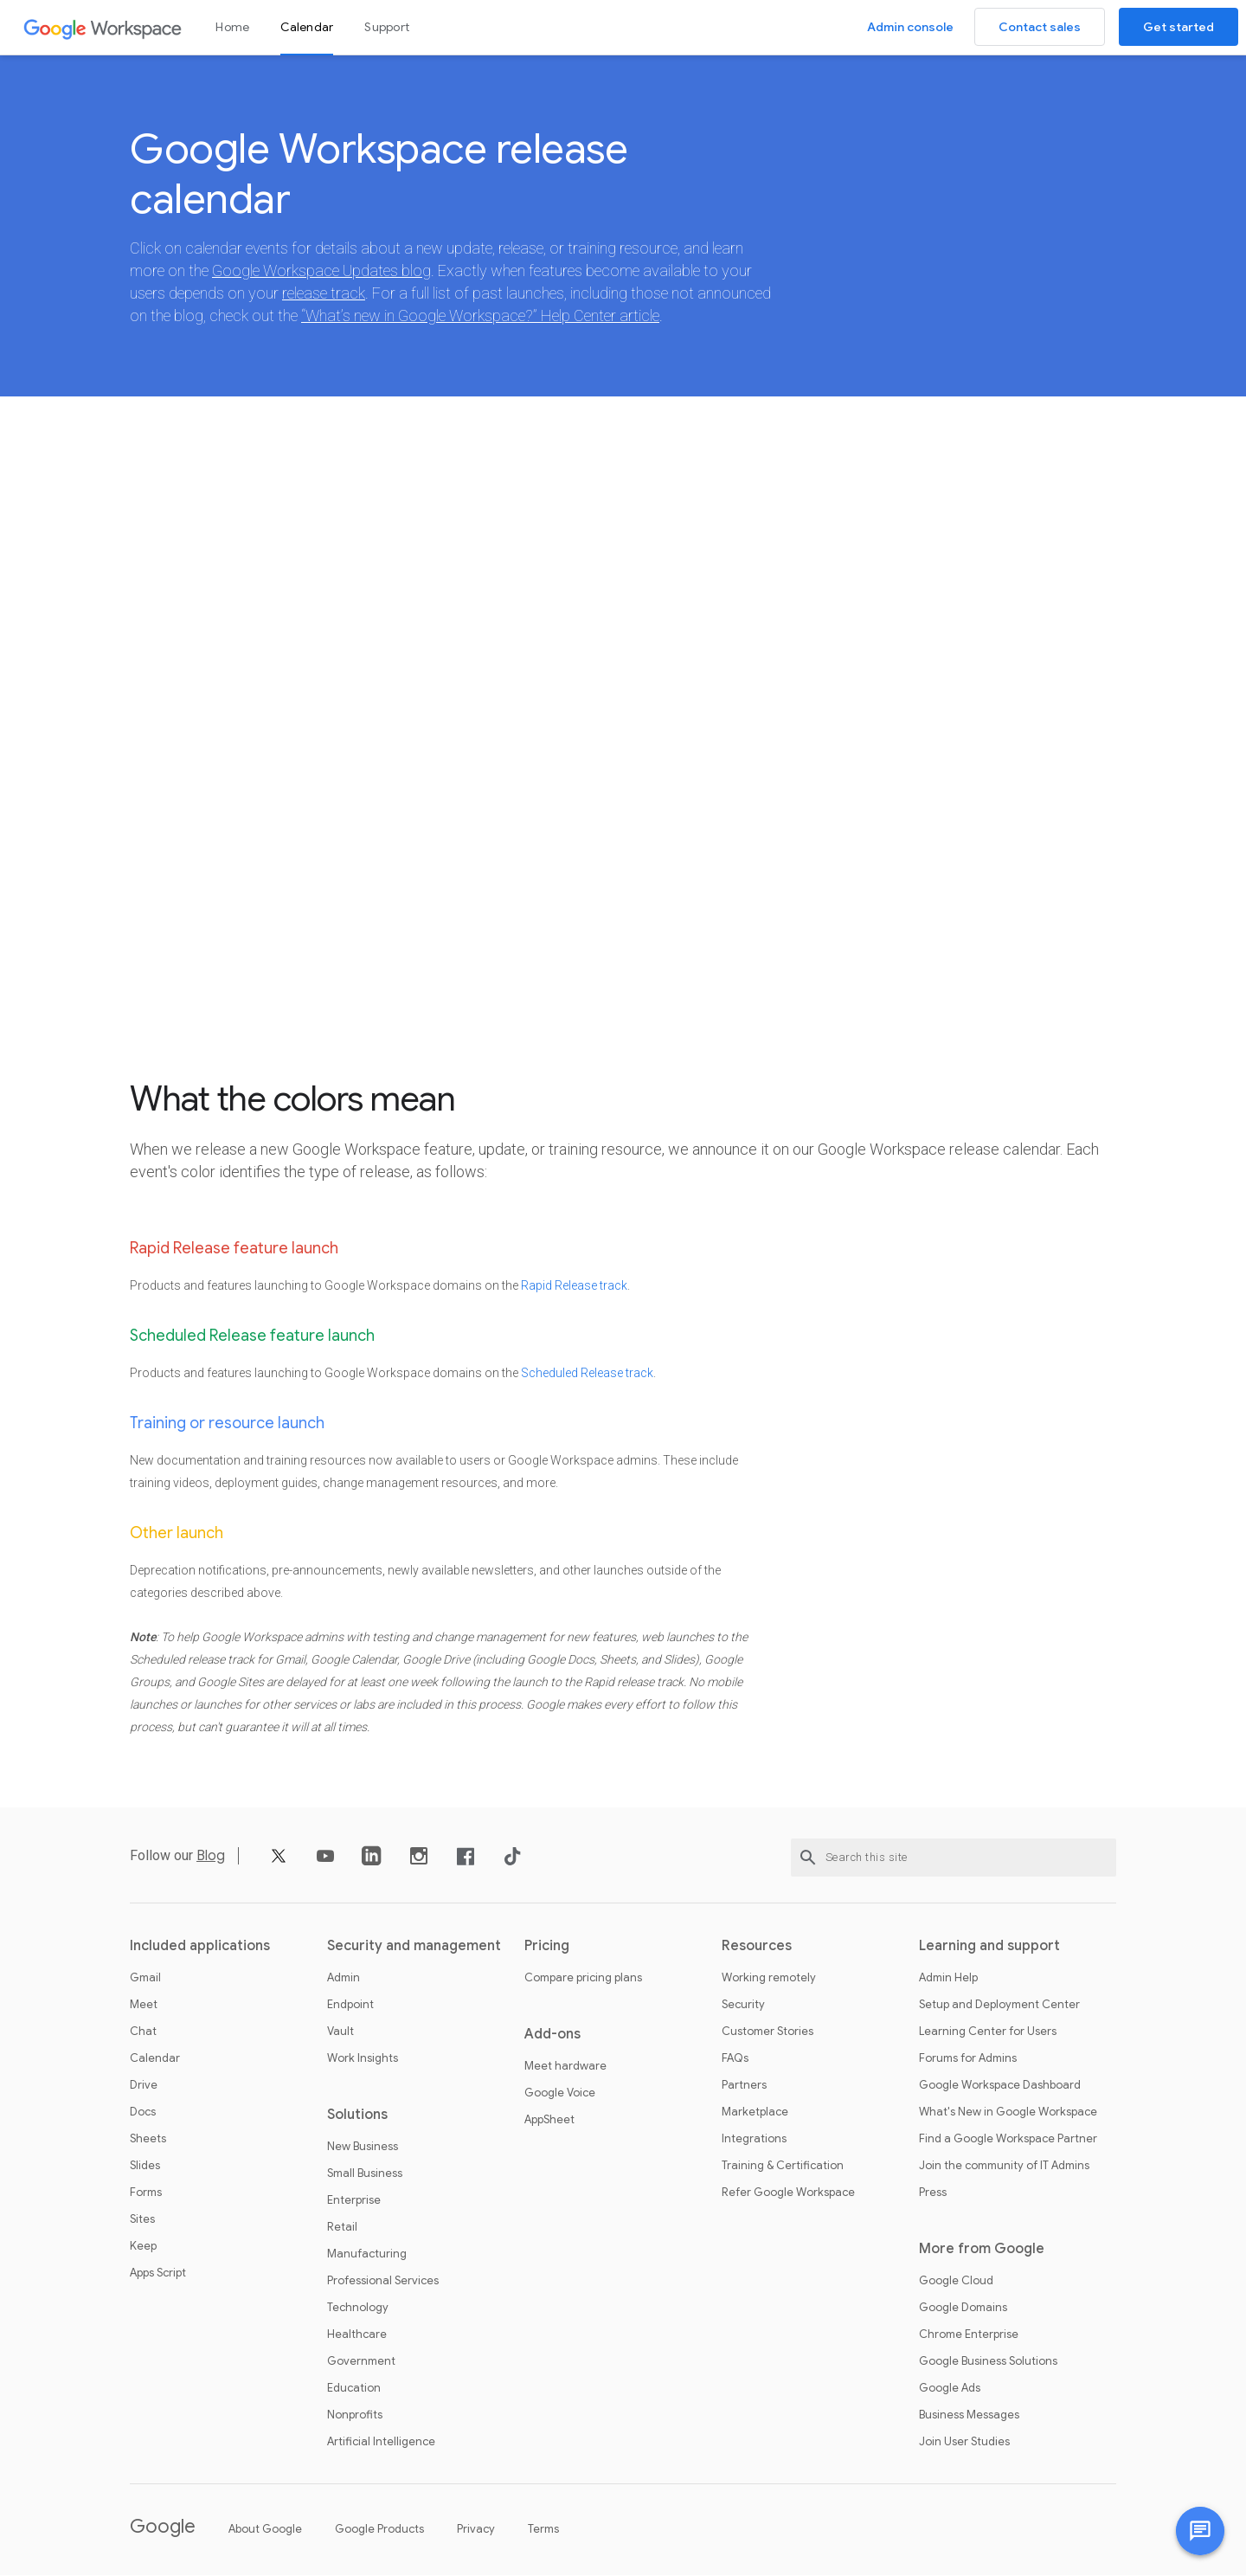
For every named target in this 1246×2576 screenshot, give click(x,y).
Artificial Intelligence (381, 2443)
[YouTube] (325, 1863)
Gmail (145, 1979)
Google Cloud (956, 2282)
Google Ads (949, 2389)
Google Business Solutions (988, 2362)
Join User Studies (964, 2443)
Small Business (364, 2174)
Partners (744, 2086)
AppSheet (549, 2121)
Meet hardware (565, 2067)
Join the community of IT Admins (1004, 2167)
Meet (143, 2005)
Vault (340, 2032)
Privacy (476, 2529)
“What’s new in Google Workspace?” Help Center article (480, 316)
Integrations (754, 2140)
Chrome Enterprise (968, 2335)
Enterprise (354, 2201)
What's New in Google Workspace (1008, 2113)
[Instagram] (418, 1863)
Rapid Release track (574, 1286)
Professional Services (383, 2282)
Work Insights (362, 2059)
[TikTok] (512, 1863)
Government (361, 2362)
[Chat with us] (1200, 2531)
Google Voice (559, 2094)
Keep (143, 2247)
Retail (342, 2228)
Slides (145, 2167)
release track (323, 294)
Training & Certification (783, 2167)
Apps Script (158, 2274)
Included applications (200, 1946)
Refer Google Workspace (788, 2193)
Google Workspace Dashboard (1000, 2086)
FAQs (735, 2059)
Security (743, 2005)
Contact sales (1040, 27)
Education (354, 2389)
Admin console (910, 27)
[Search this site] (953, 1858)
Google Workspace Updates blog (321, 271)
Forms (146, 2193)
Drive (143, 2086)
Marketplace (755, 2113)
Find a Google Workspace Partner (1008, 2140)
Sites (142, 2220)
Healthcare (357, 2335)
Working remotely (769, 1979)
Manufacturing (367, 2255)
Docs (143, 2113)
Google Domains (963, 2308)
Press (933, 2193)
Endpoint (350, 2005)
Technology (358, 2308)
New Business (362, 2147)
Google (163, 2527)
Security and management (414, 1946)
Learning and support (989, 1946)
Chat (143, 2032)
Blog (210, 1856)
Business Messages (969, 2416)
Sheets (148, 2140)
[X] (278, 1863)
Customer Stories (767, 2032)
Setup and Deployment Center (999, 2005)
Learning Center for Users (988, 2032)
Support (386, 27)
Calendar (306, 27)
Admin (343, 1979)
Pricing (546, 1946)
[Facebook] (465, 1863)
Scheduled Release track (587, 1374)
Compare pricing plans (583, 1979)
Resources (757, 1946)
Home (232, 27)
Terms (543, 2529)
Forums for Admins (968, 2059)
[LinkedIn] (372, 1863)
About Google (265, 2529)
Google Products (379, 2529)
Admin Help (948, 1979)
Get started (1178, 27)
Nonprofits (354, 2416)
